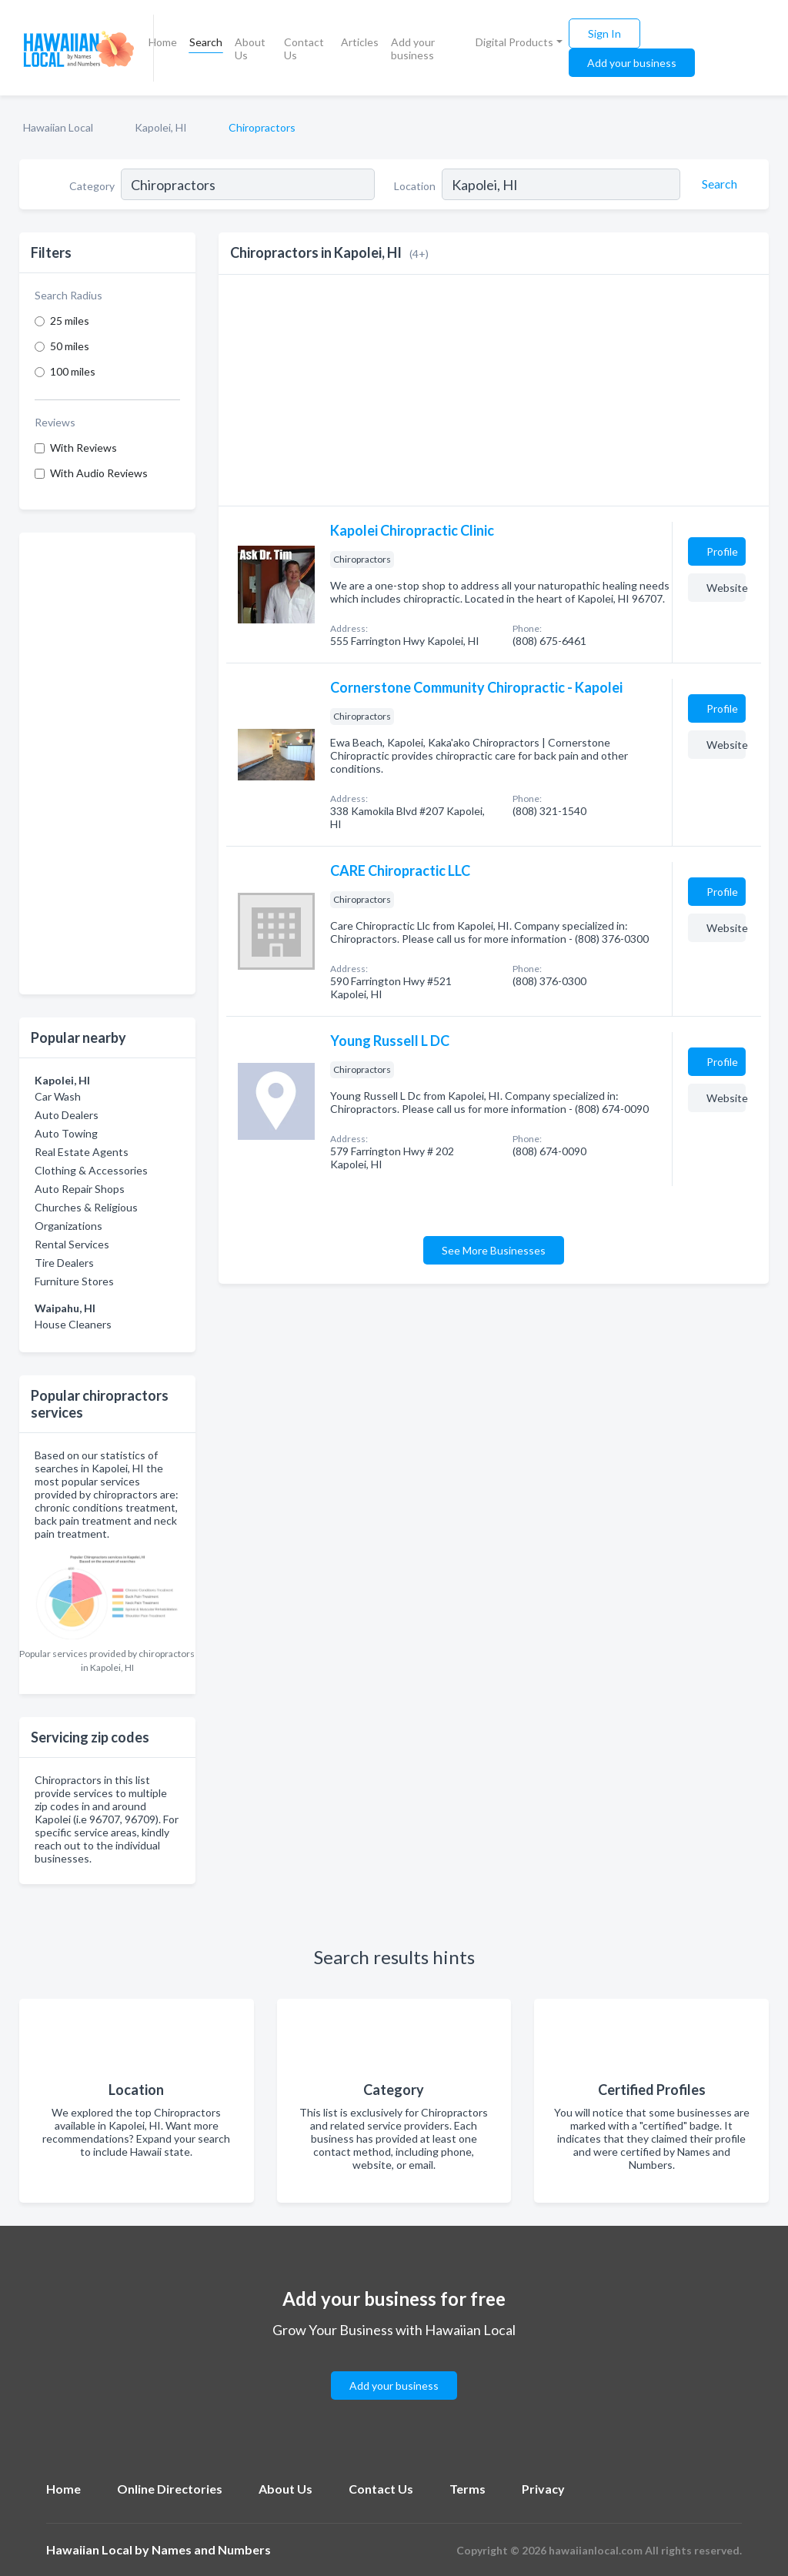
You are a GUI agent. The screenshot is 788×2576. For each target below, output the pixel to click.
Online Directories (169, 2488)
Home (163, 41)
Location (415, 185)
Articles (360, 41)
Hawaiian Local (58, 127)
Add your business (413, 48)
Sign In (604, 33)
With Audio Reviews (99, 472)
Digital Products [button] (514, 41)
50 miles (69, 345)
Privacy (543, 2488)
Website (726, 587)
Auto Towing (66, 1133)
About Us (250, 48)
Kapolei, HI (161, 127)
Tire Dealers (64, 1262)
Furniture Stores (74, 1281)
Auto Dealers (66, 1114)
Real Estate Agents (82, 1151)
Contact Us (304, 48)
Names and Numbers (211, 2549)
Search (205, 41)
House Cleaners (73, 1324)
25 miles (69, 320)
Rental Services (72, 1244)
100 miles (72, 371)
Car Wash (58, 1096)
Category (92, 185)
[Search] (717, 184)
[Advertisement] (107, 763)
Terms (467, 2488)
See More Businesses (494, 1250)
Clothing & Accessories (91, 1170)
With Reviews (83, 447)
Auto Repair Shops (80, 1188)
